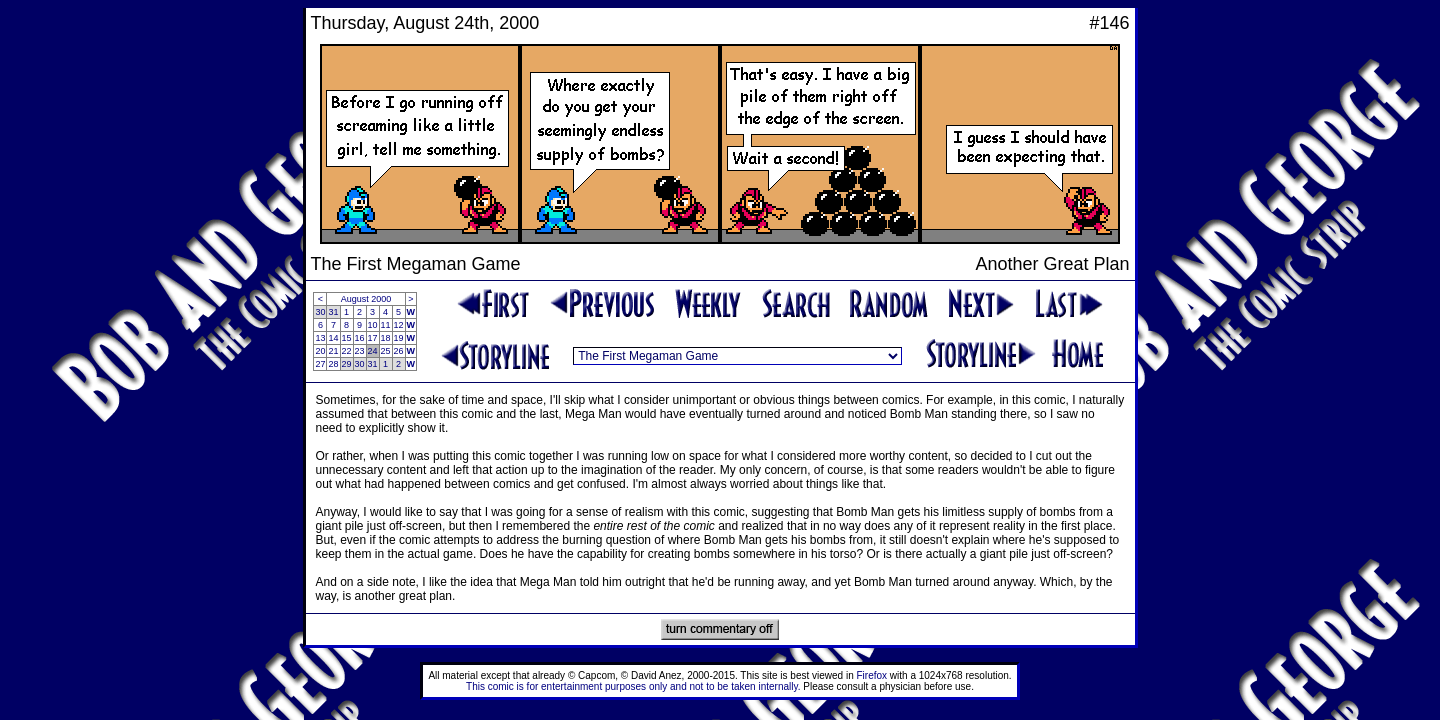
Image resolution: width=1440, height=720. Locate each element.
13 (320, 338)
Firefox (872, 675)
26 (399, 351)
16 (360, 338)
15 (347, 338)
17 (373, 338)
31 (333, 312)
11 (386, 325)
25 (386, 351)
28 (333, 364)
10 (373, 325)
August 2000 (366, 299)
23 (360, 351)
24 (373, 351)
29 (347, 364)
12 (399, 325)
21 (333, 351)
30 (320, 312)
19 (399, 338)
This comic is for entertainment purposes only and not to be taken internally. (633, 686)
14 (333, 338)
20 (320, 351)
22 (347, 351)
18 (386, 338)
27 (320, 364)
